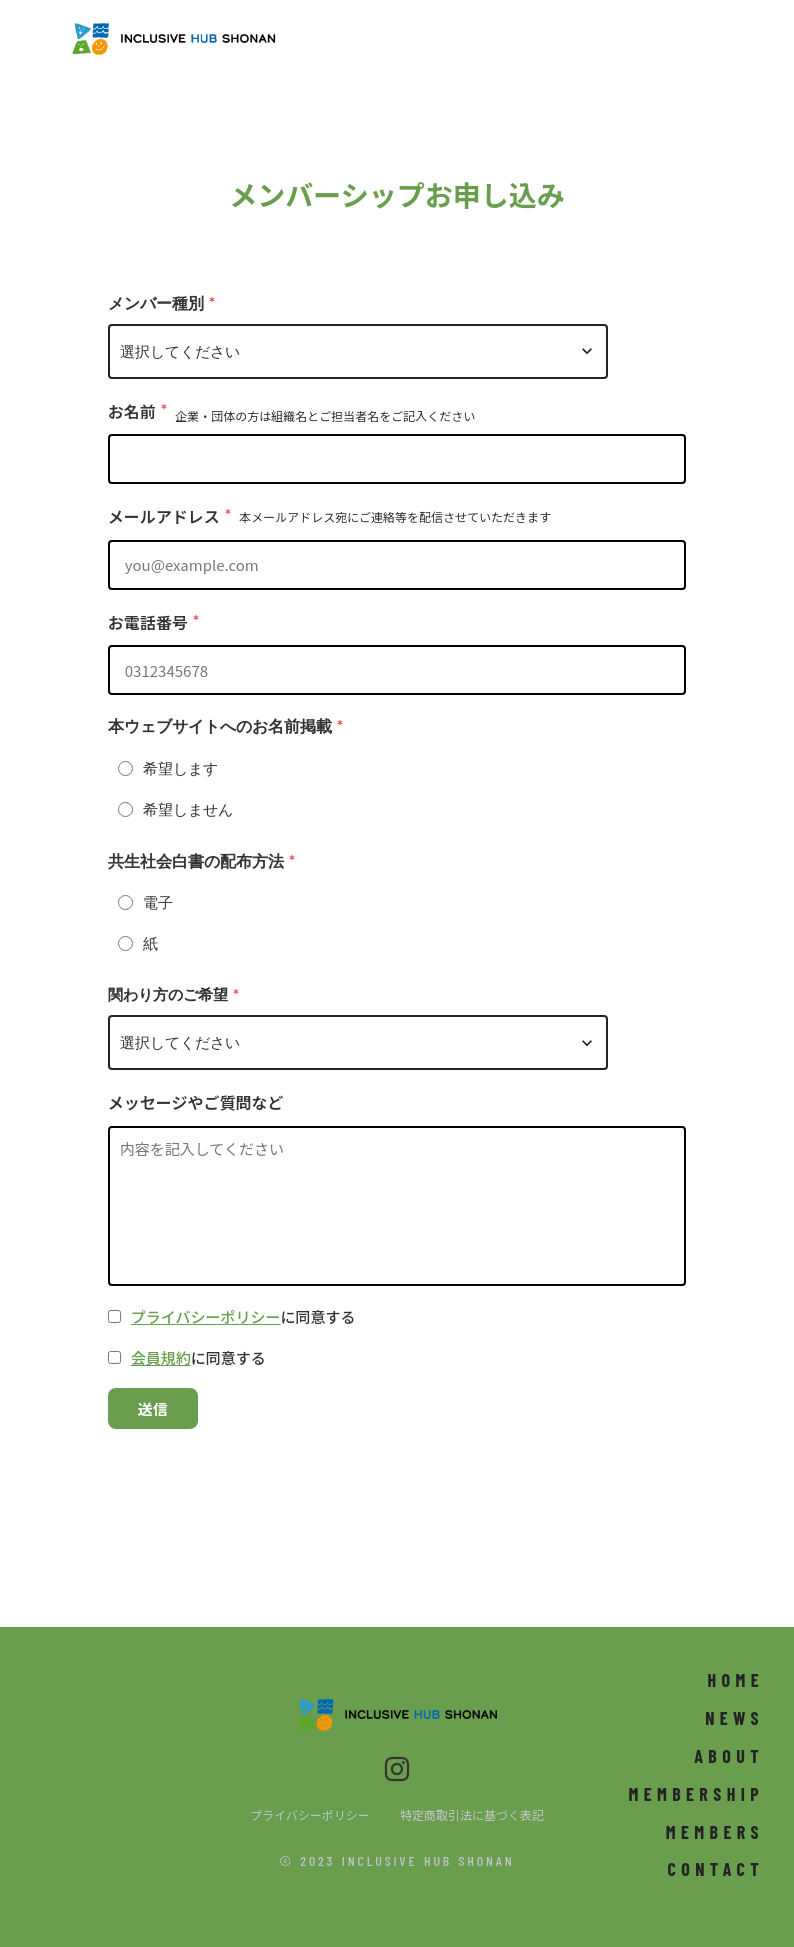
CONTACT (716, 1869)
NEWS (734, 1718)
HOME (735, 1680)
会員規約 (161, 1357)
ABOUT (729, 1756)
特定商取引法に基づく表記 (472, 1815)
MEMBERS (715, 1832)
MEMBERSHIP (696, 1794)
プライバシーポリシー (206, 1316)
